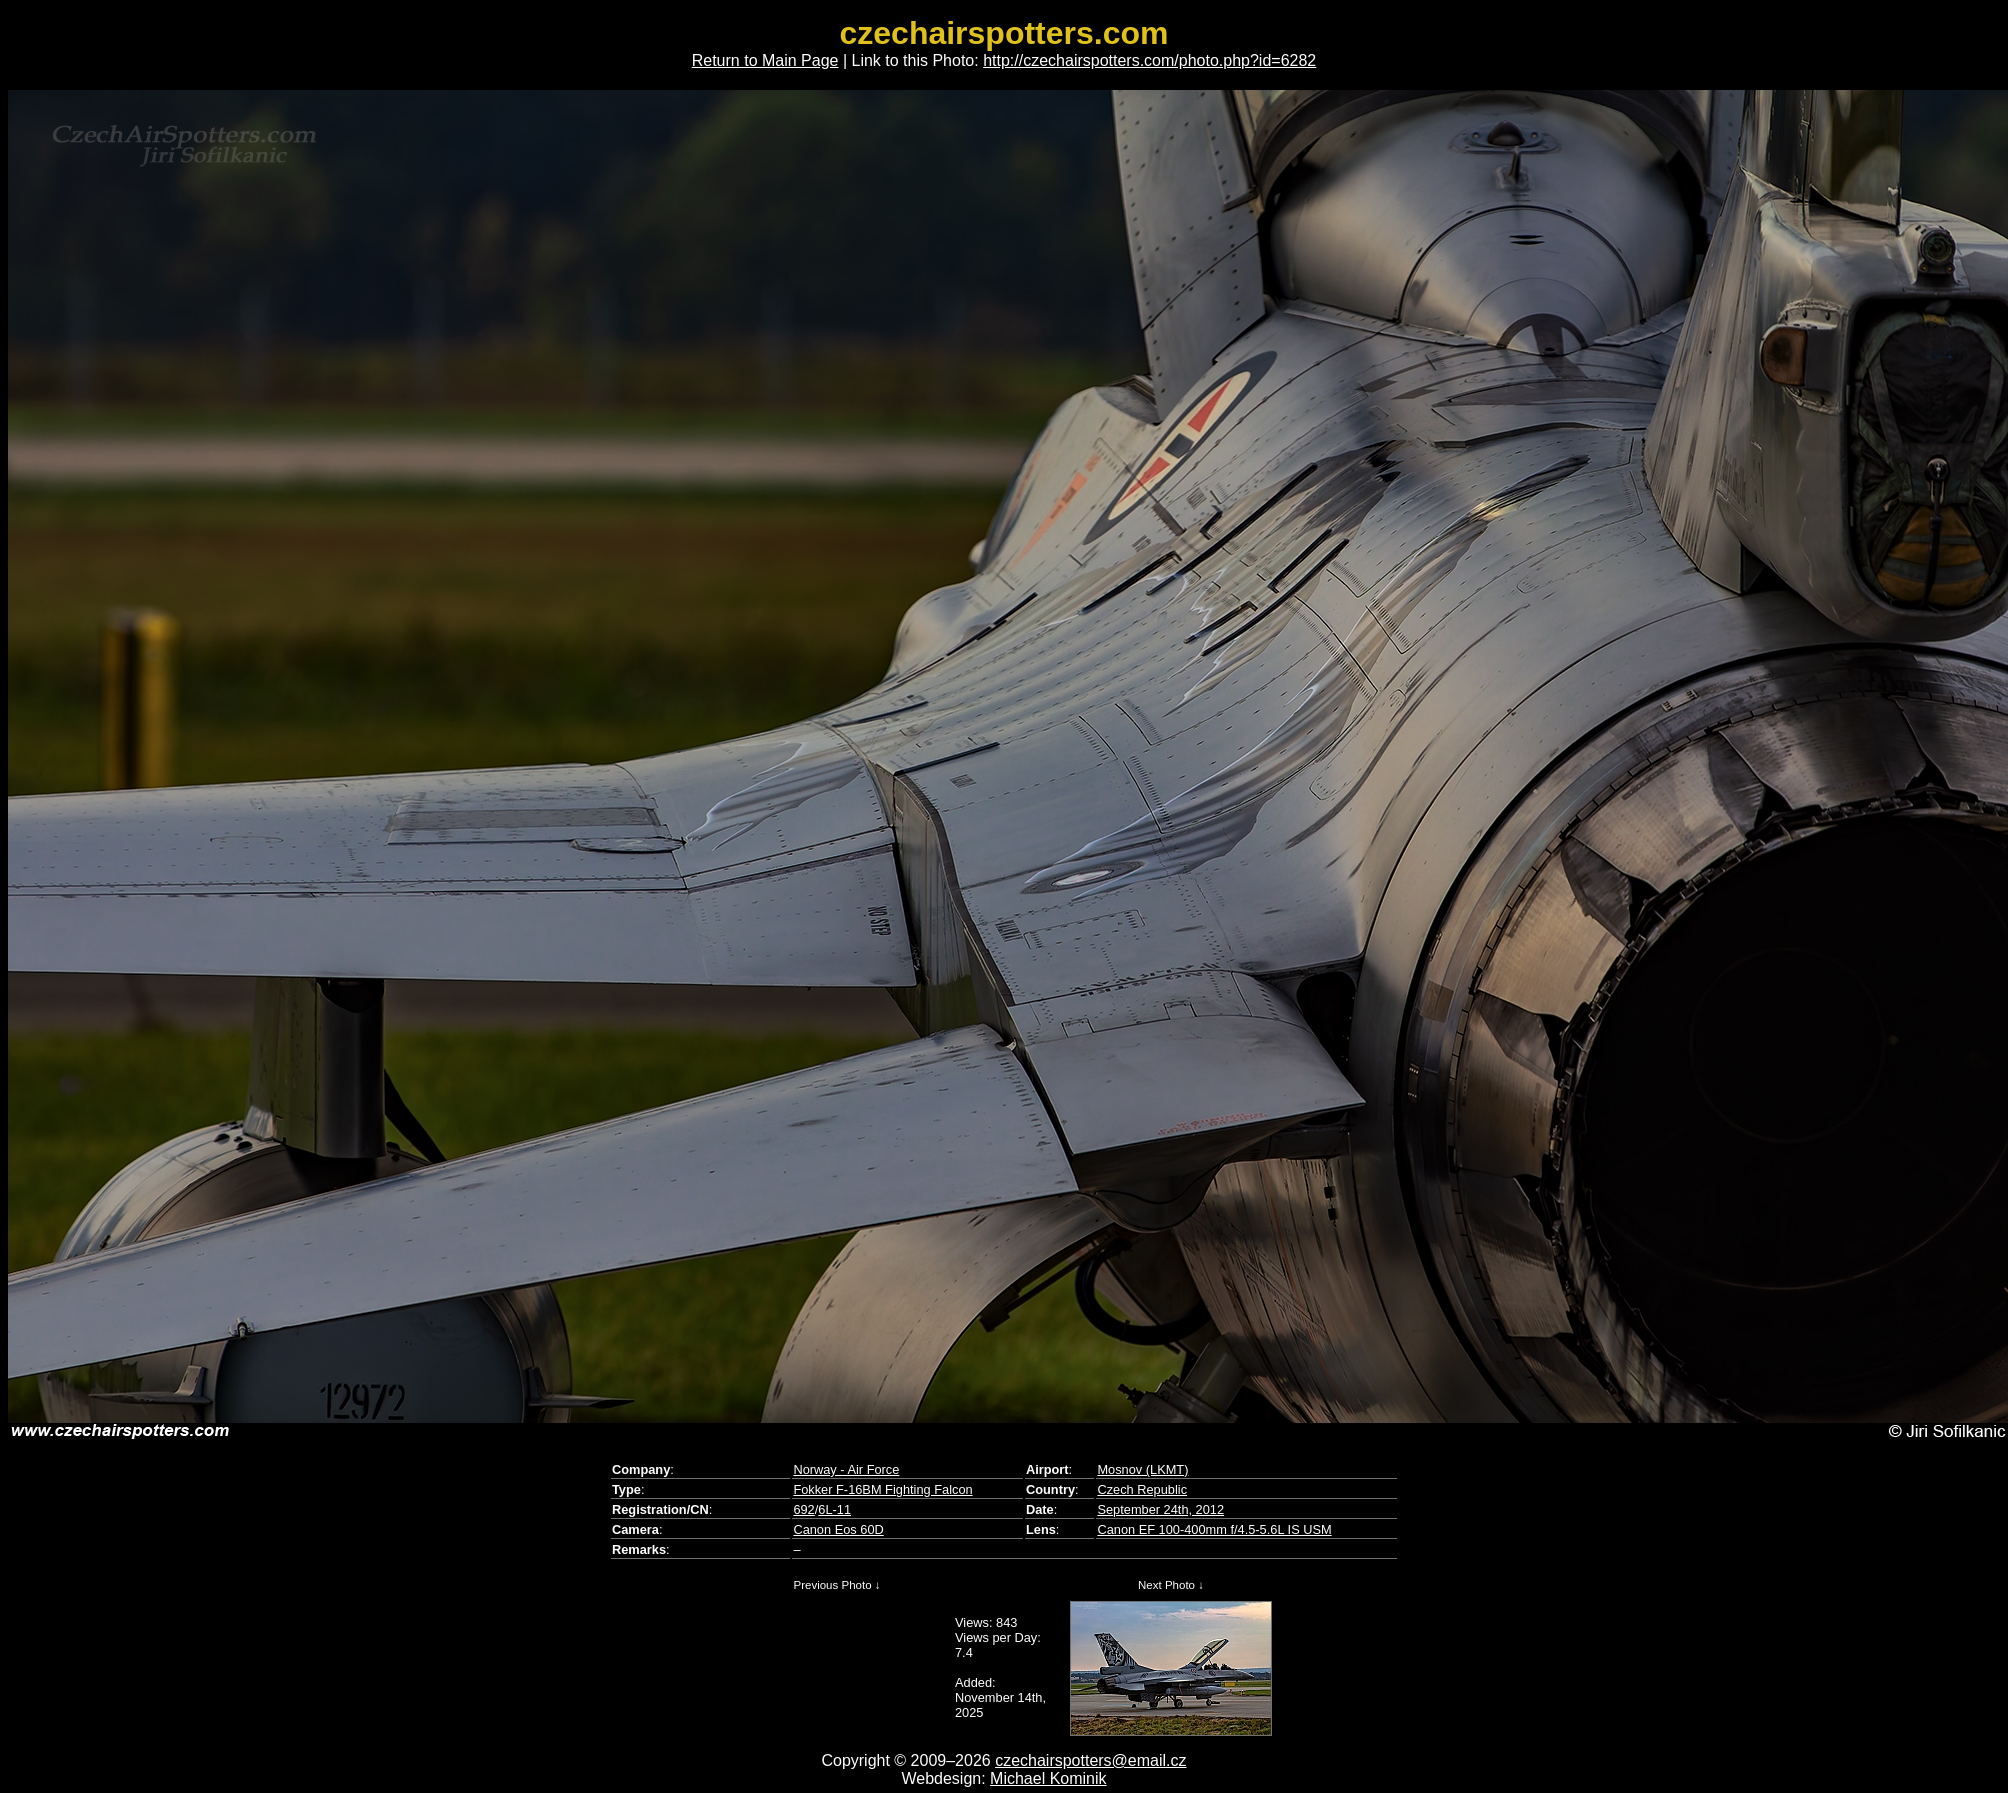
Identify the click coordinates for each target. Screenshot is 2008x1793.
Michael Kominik (1048, 1778)
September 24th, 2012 (1160, 1509)
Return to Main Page (765, 60)
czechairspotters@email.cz (1090, 1760)
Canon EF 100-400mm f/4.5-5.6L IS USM (1214, 1529)
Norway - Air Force (846, 1469)
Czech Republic (1142, 1489)
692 (803, 1509)
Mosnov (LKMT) (1142, 1469)
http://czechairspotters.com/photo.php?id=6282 (1149, 60)
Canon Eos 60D (838, 1529)
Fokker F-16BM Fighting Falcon (882, 1489)
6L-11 (834, 1509)
